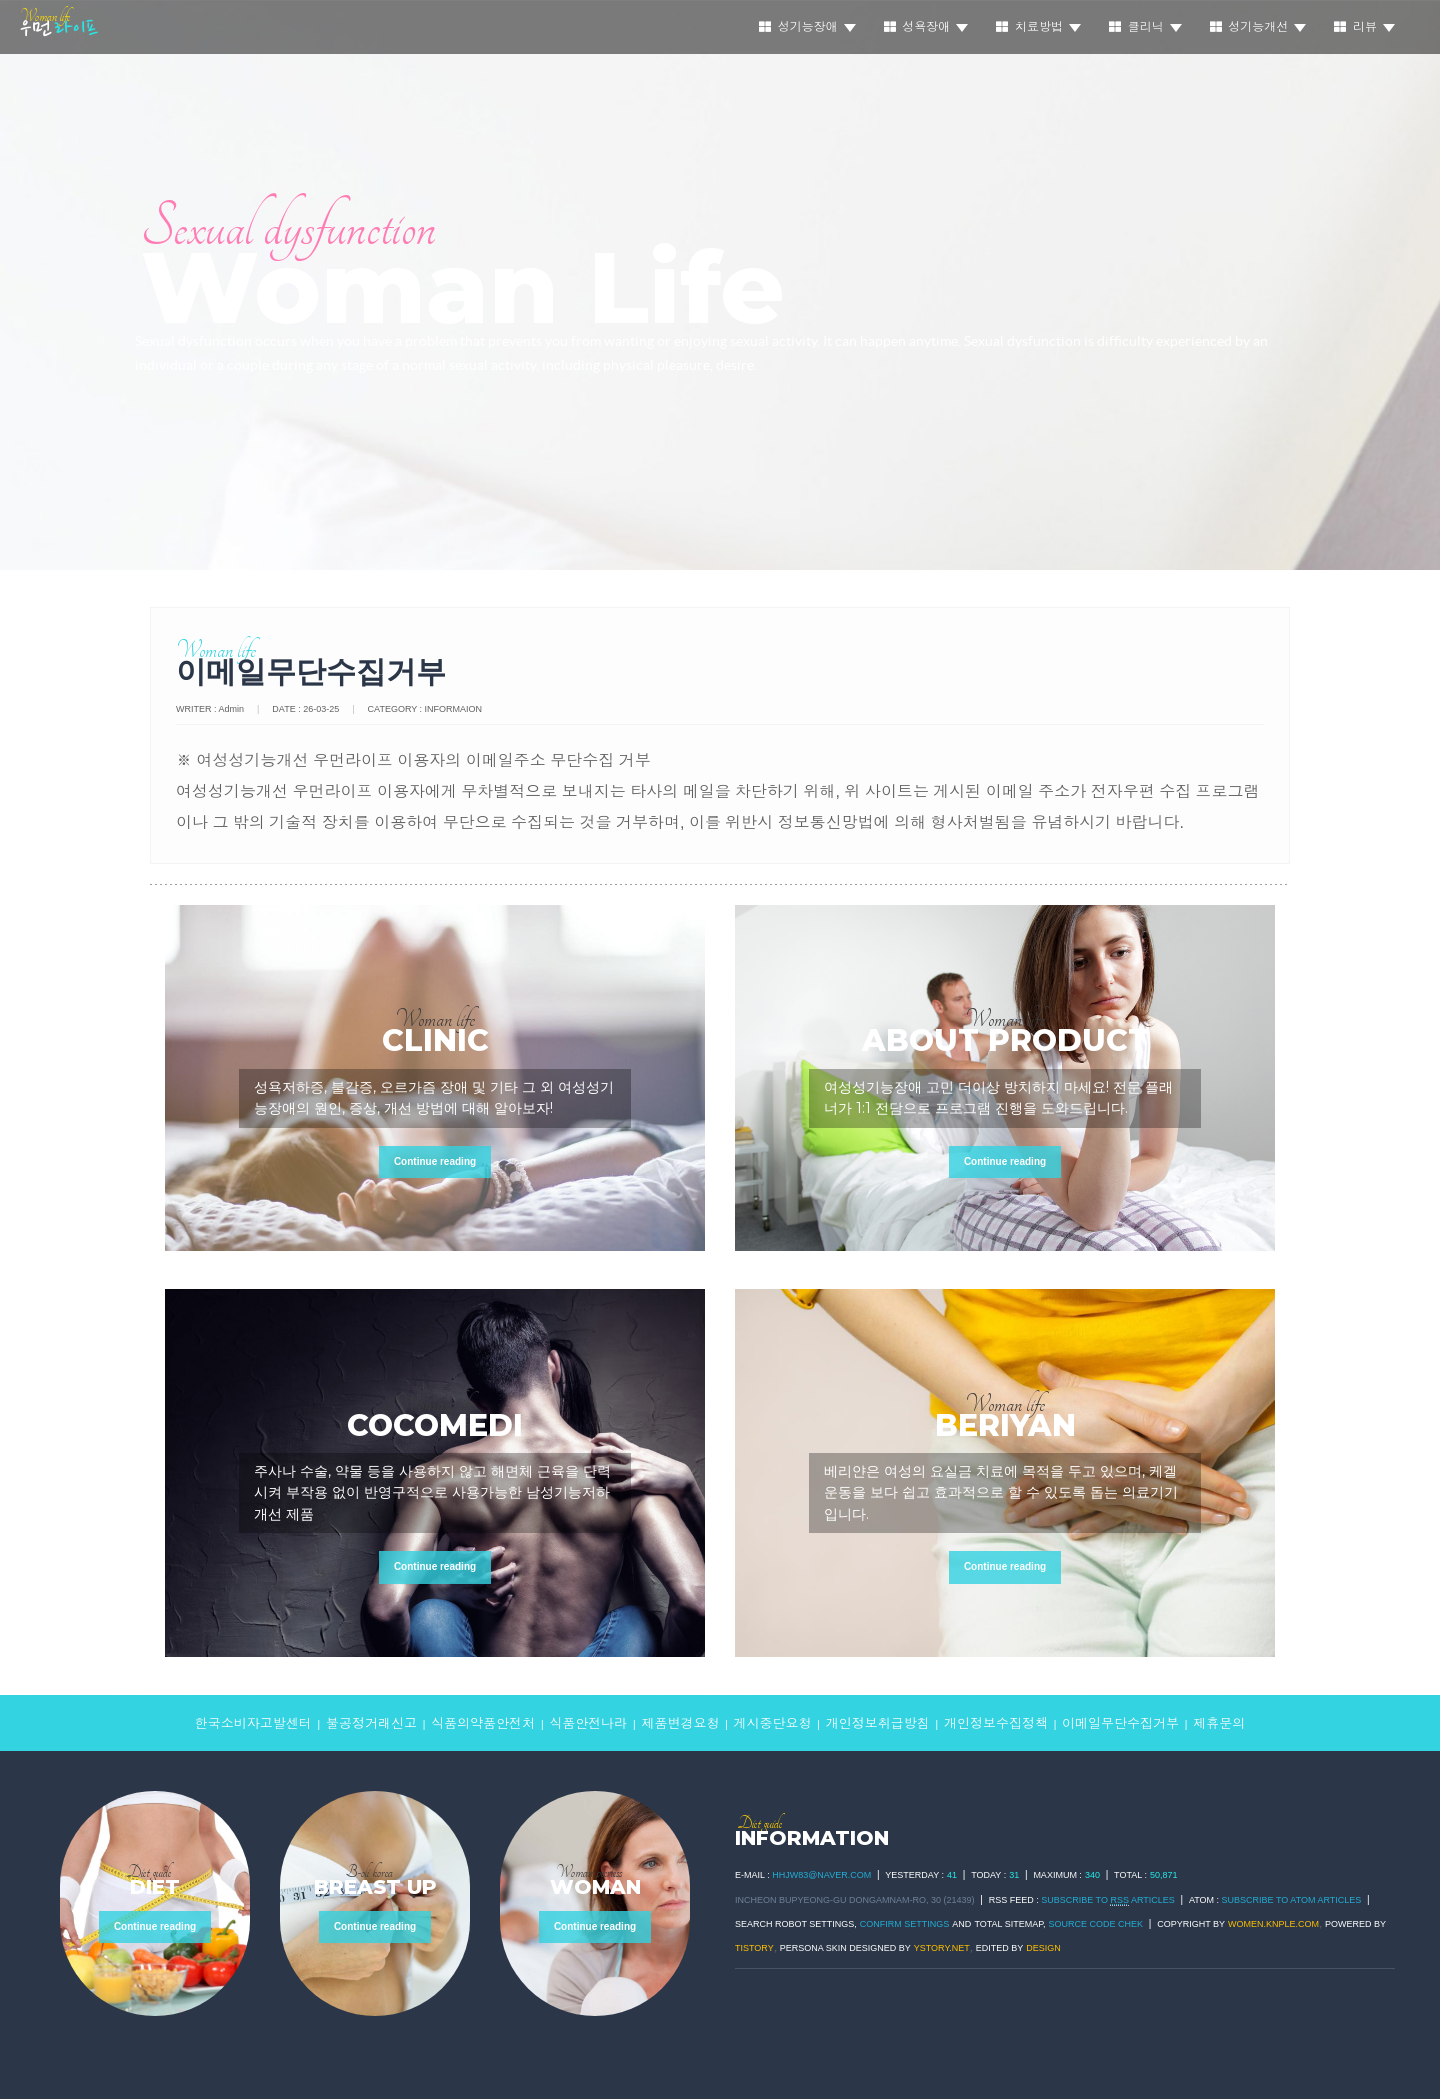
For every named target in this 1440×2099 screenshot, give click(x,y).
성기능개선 (1258, 27)
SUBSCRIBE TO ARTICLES (1108, 1900)
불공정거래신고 (371, 1723)
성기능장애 (807, 27)
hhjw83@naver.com (821, 1875)
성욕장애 (926, 27)
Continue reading (435, 1161)
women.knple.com (1273, 1924)
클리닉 (1145, 27)
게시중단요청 (773, 1723)
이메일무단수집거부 (1120, 1723)
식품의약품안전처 (483, 1723)
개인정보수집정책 (996, 1723)
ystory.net (942, 1948)
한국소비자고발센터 (253, 1723)
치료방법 (1038, 27)
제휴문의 (1219, 1723)
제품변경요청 (680, 1723)
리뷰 (1364, 27)
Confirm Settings (905, 1924)
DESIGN (1043, 1948)
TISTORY (754, 1948)
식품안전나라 (588, 1723)
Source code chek (1096, 1924)
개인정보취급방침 (878, 1723)
